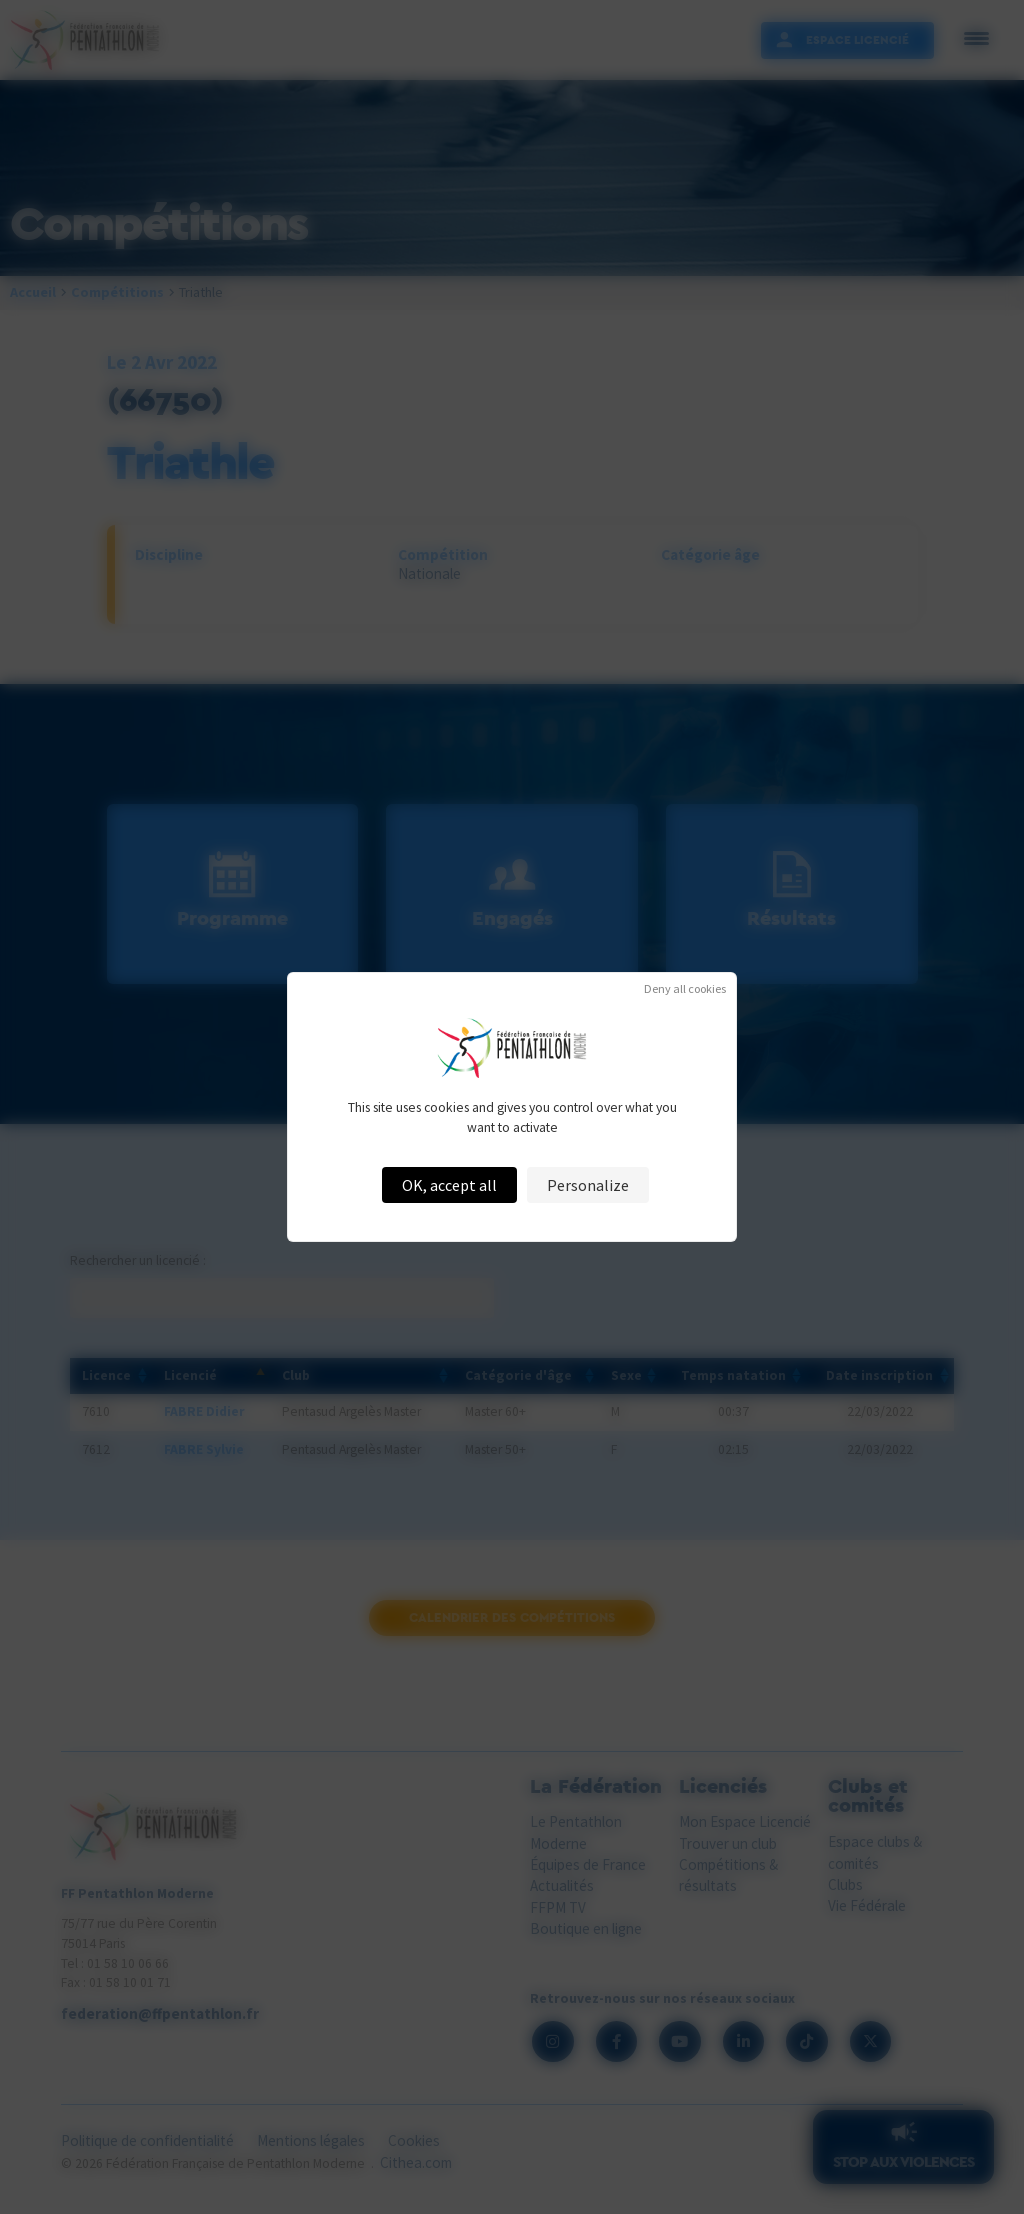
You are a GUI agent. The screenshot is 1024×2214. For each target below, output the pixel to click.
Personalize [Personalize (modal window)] (588, 1185)
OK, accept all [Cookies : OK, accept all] (449, 1185)
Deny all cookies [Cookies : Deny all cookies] (685, 989)
